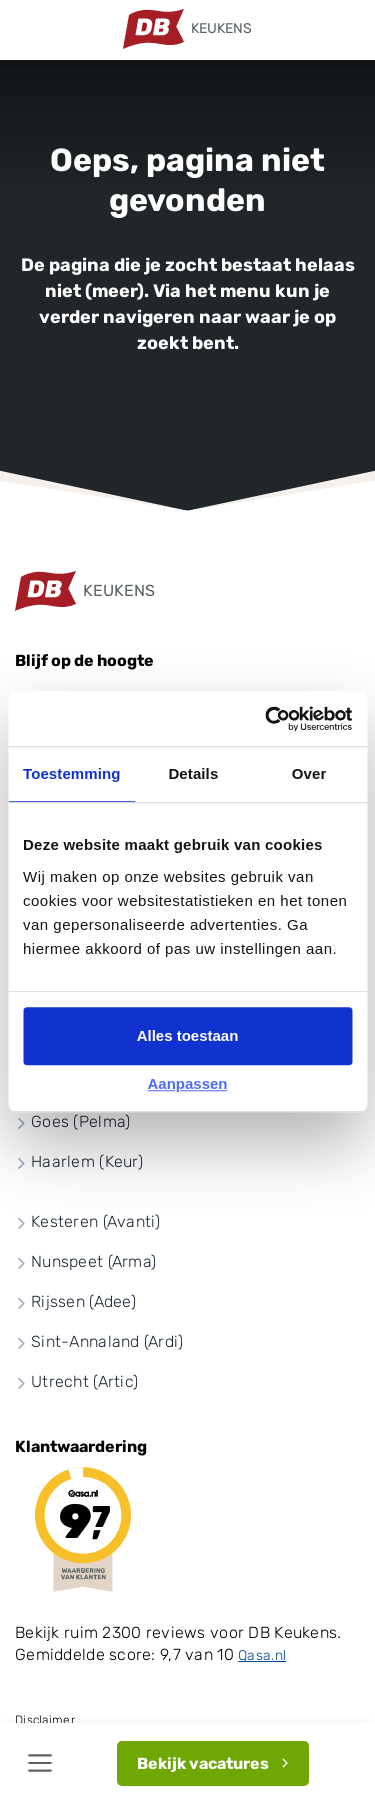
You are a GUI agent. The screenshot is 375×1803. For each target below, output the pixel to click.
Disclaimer (45, 1720)
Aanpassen (187, 1083)
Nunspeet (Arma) (93, 1261)
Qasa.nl (262, 1655)
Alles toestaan (188, 1035)
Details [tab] (193, 773)
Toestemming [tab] (72, 773)
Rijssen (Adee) (83, 1301)
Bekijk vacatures (203, 1763)
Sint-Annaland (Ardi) (107, 1341)
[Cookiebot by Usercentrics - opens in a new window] (267, 719)
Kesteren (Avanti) (96, 1221)
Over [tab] (309, 773)
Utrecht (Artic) (84, 1381)
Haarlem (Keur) (87, 1161)
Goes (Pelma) (80, 1121)
